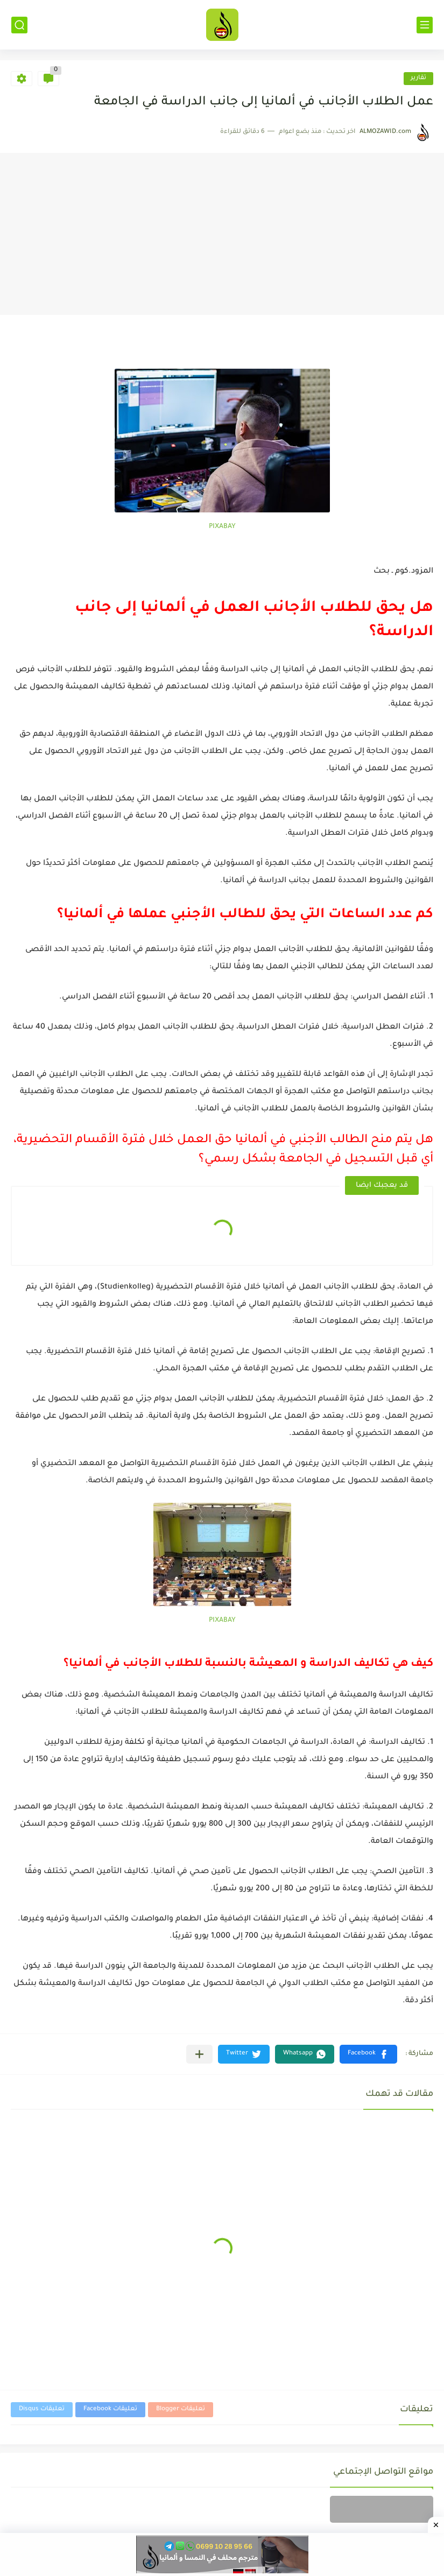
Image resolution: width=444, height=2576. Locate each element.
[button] (368, 2054)
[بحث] (19, 25)
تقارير (418, 78)
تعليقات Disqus (42, 2409)
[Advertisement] (222, 234)
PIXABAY (222, 527)
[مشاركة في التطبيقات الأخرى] (199, 2054)
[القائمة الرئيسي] (425, 25)
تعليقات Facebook (110, 2409)
